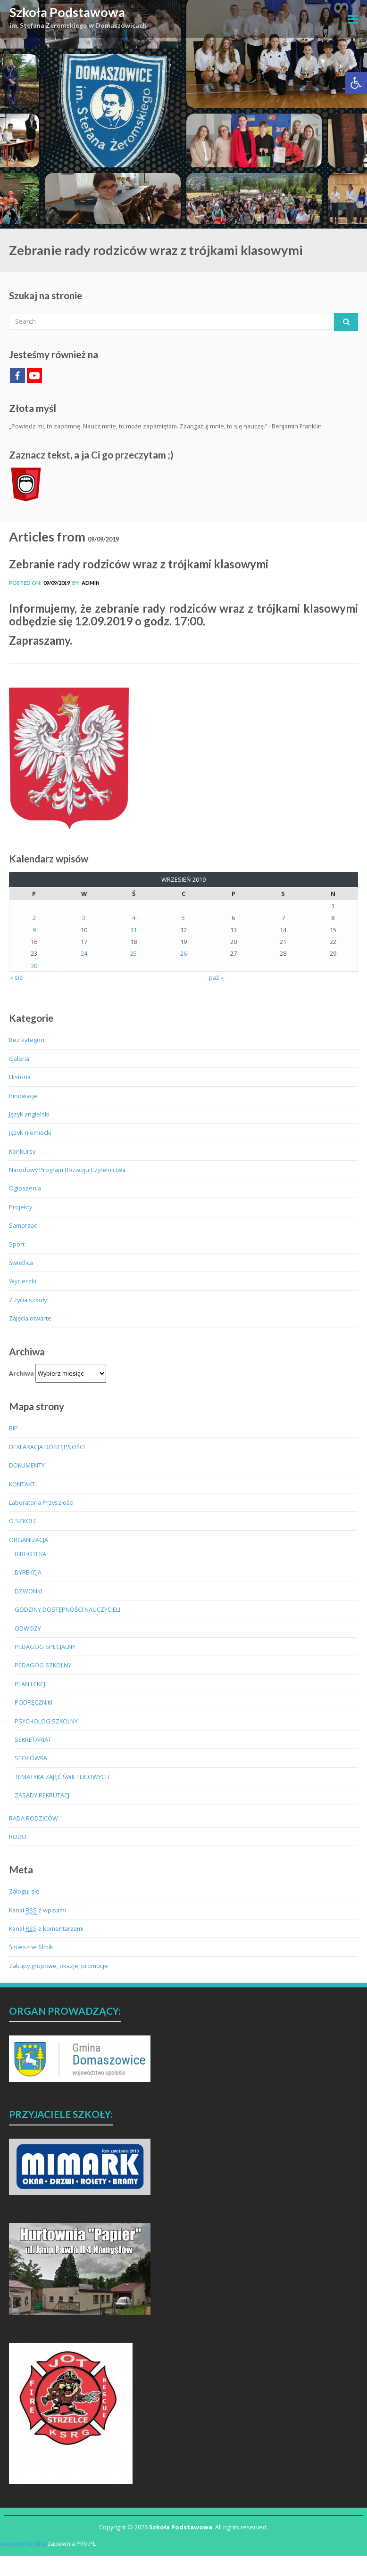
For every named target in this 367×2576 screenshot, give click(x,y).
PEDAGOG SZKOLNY (43, 1665)
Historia (20, 1077)
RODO (17, 1836)
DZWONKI (28, 1591)
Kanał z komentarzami (46, 1928)
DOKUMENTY (27, 1465)
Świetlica (21, 1262)
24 (84, 953)
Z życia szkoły (28, 1300)
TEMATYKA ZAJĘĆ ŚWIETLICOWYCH (62, 1776)
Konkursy (22, 1151)
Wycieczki (22, 1281)
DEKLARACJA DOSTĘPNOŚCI (47, 1447)
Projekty (20, 1207)
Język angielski (29, 1114)
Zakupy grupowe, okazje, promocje (58, 1965)
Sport (17, 1244)
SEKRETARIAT (33, 1739)
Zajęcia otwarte (30, 1318)
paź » (216, 977)
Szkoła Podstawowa (67, 12)
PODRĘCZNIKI (33, 1702)
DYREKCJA (28, 1572)
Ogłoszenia (25, 1188)
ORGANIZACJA (28, 1539)
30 (34, 965)
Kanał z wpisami (37, 1910)
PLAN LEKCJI (31, 1684)
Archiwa (21, 1373)
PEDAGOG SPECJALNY (45, 1646)
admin (91, 583)
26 (183, 953)
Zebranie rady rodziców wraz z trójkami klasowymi (138, 564)
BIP (13, 1428)
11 (133, 930)
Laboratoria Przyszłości (41, 1502)
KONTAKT (22, 1484)
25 (133, 953)
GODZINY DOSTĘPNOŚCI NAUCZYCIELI (67, 1609)
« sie (16, 977)
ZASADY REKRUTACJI (43, 1795)
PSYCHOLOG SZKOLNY (46, 1721)
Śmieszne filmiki (32, 1947)
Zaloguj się (24, 1891)
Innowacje (23, 1095)
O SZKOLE (23, 1521)
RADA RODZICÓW (33, 1818)
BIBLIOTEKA (30, 1554)
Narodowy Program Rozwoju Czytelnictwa (67, 1169)
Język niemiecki (30, 1132)
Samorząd (23, 1225)
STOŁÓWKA (31, 1758)
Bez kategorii (27, 1039)
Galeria (19, 1058)
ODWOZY (28, 1628)
